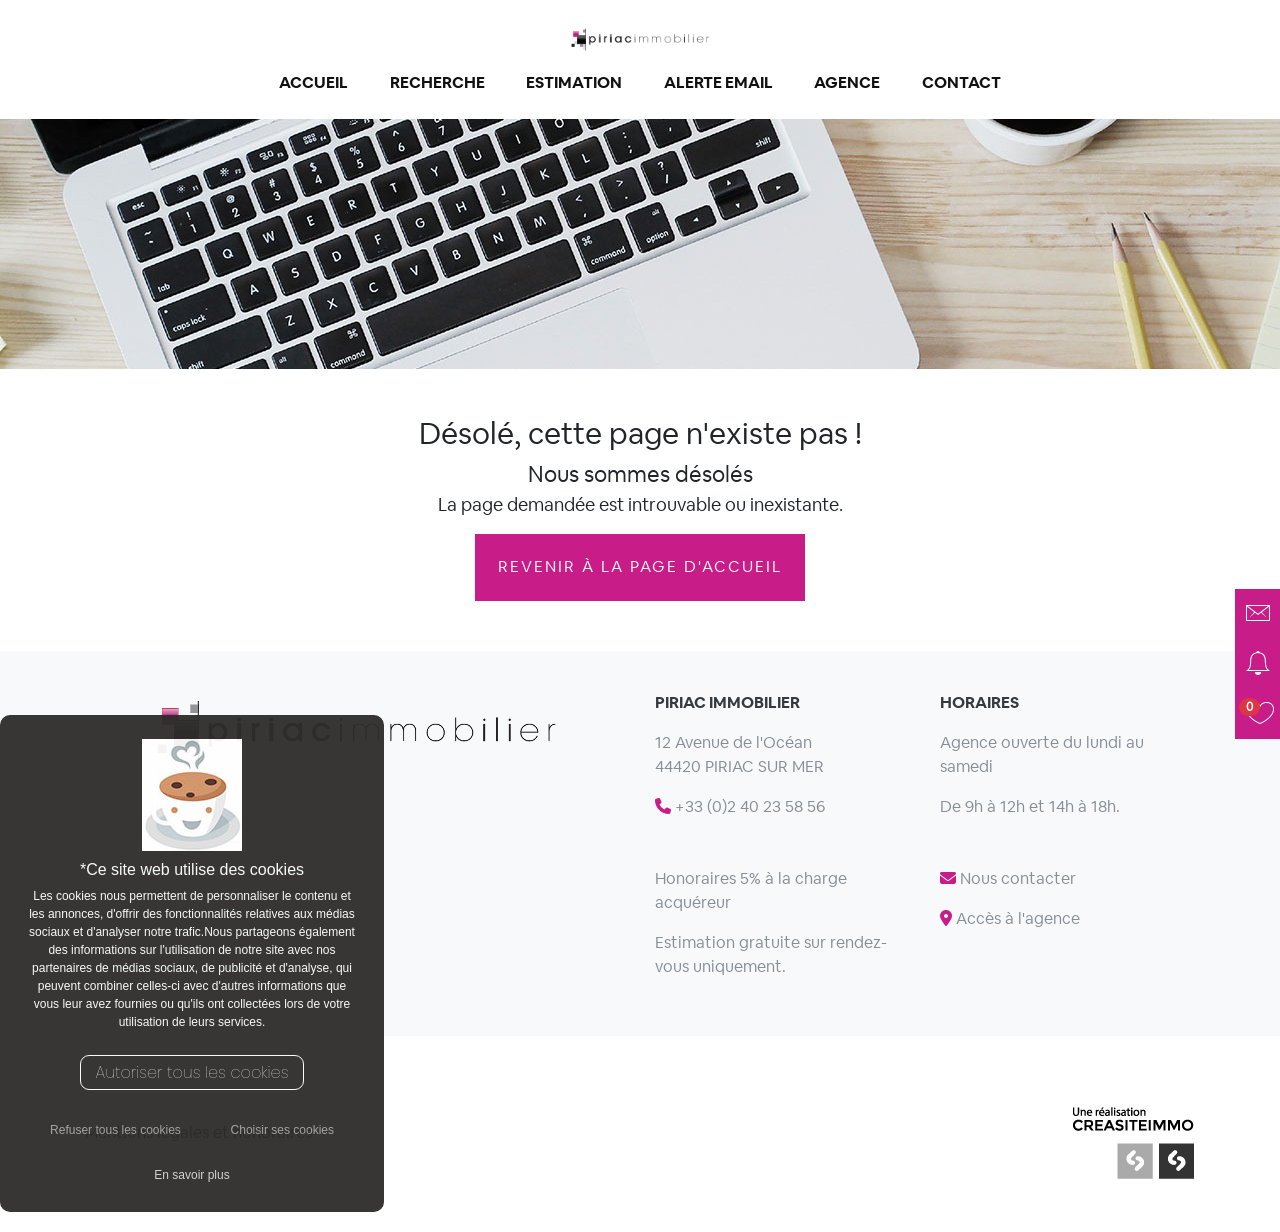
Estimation (574, 82)
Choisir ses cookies (282, 1130)
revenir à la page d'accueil (640, 566)
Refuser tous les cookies (115, 1130)
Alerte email (718, 82)
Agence (847, 82)
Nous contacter (1008, 878)
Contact (961, 82)
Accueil (313, 82)
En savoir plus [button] (191, 1175)
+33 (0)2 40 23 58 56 (740, 806)
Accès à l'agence (1010, 918)
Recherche (437, 82)
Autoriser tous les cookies (192, 1072)
